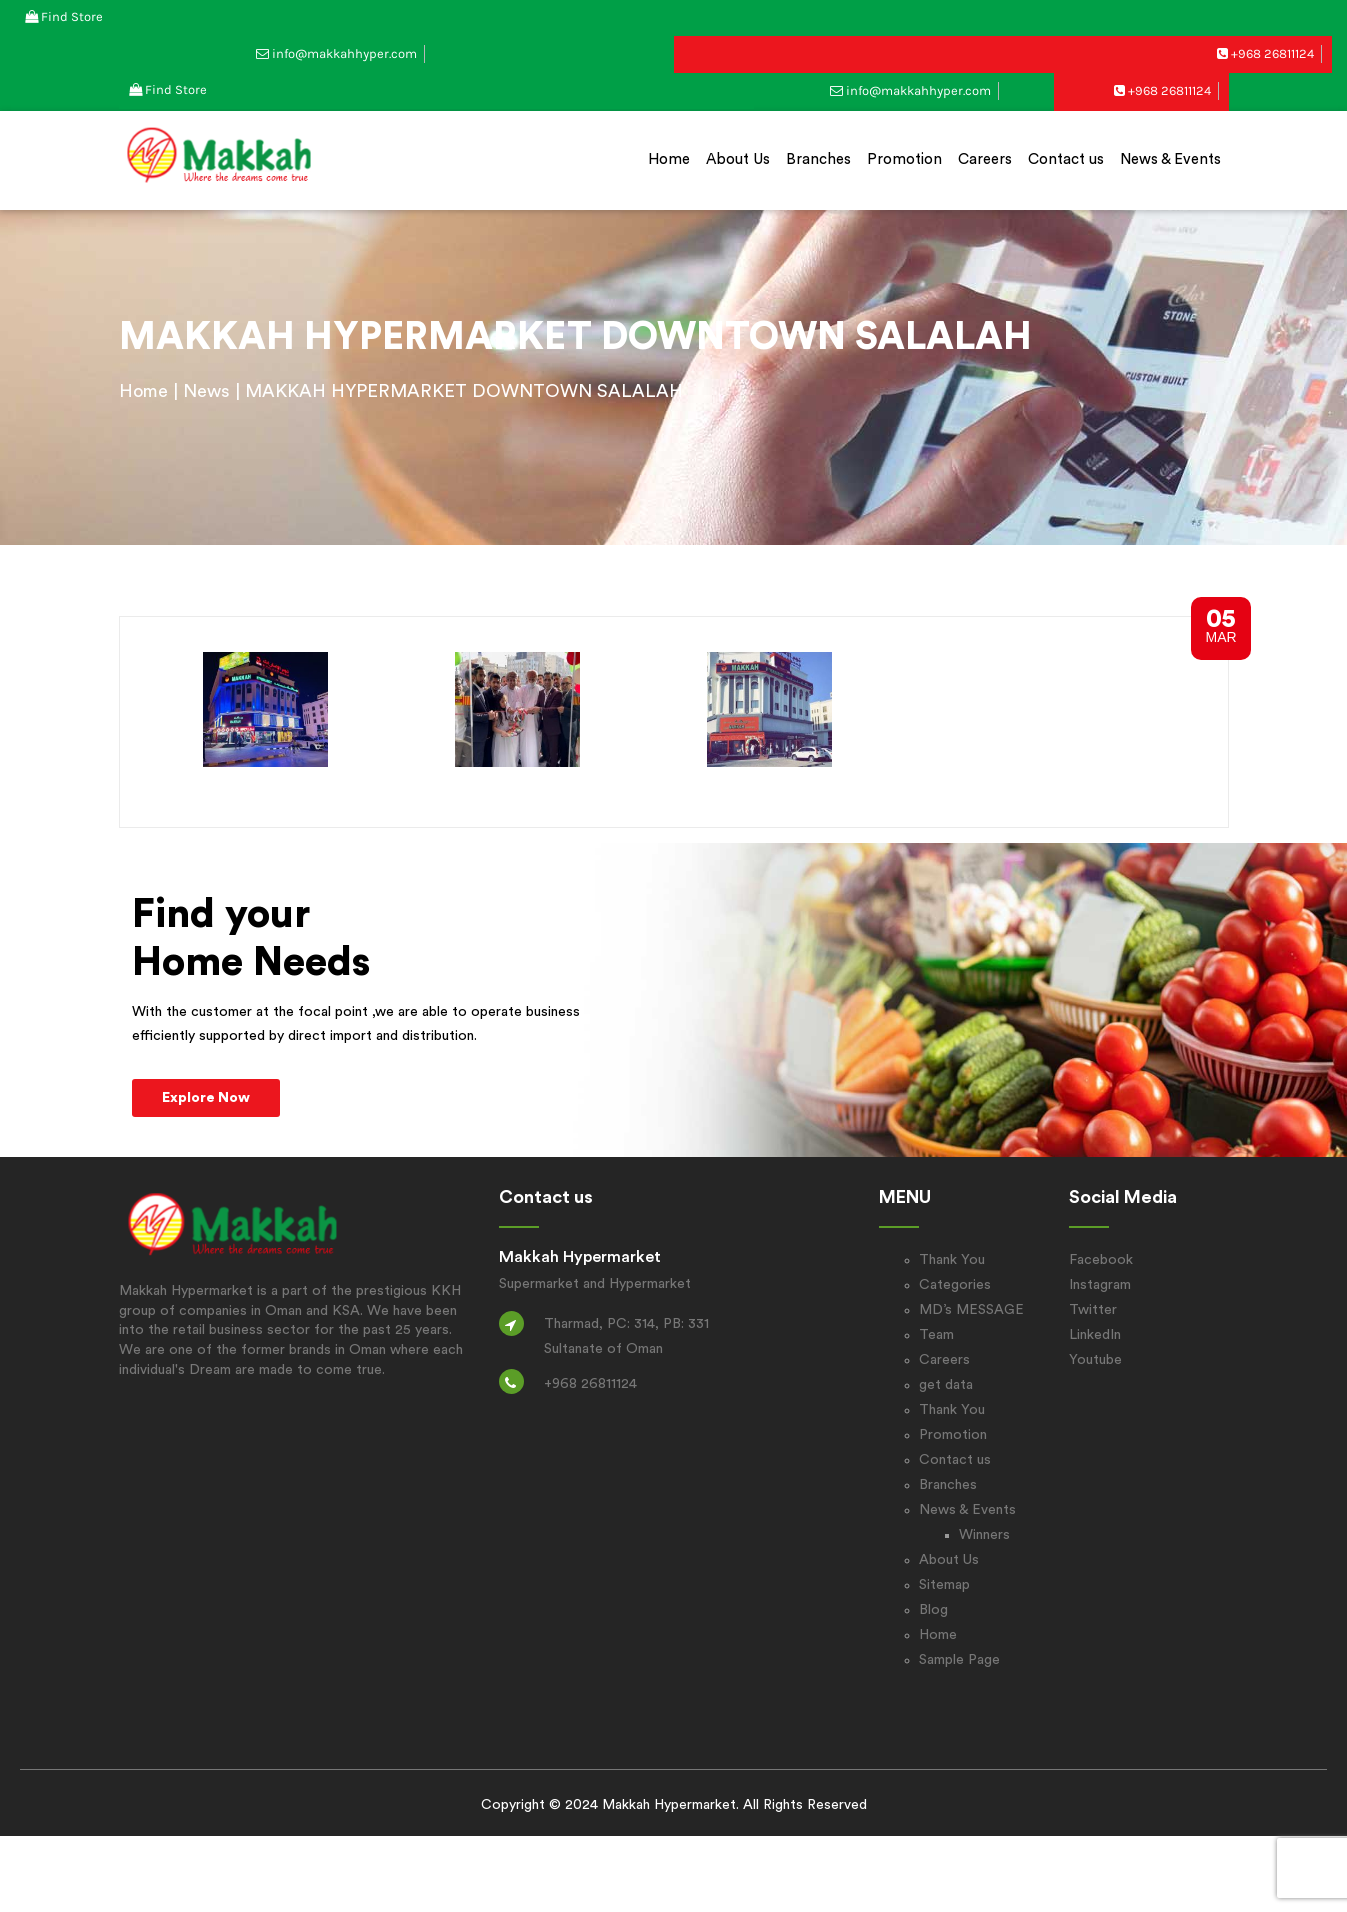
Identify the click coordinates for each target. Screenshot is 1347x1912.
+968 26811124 (1272, 53)
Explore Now (206, 1098)
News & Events (1170, 159)
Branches (818, 159)
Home (669, 159)
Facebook (1101, 1260)
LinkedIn (1095, 1335)
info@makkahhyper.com (344, 53)
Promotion (904, 159)
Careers (985, 159)
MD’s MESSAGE (971, 1310)
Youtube (1095, 1360)
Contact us (1066, 159)
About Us (738, 159)
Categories (955, 1285)
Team (936, 1335)
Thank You (952, 1260)
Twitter (1093, 1310)
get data (946, 1385)
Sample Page (959, 1660)
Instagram (1100, 1285)
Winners (984, 1535)
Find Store (72, 16)
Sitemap (944, 1585)
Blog (933, 1610)
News (206, 391)
